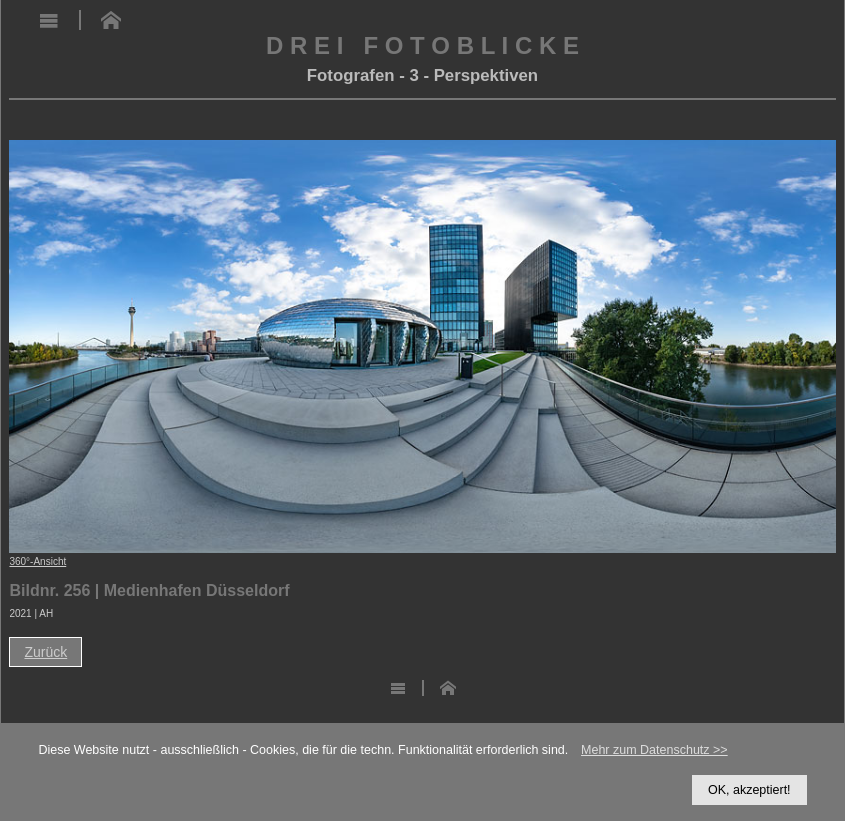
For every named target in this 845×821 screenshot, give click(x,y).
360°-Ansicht (37, 561)
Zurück (45, 652)
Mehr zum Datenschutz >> (654, 750)
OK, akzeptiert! (749, 790)
